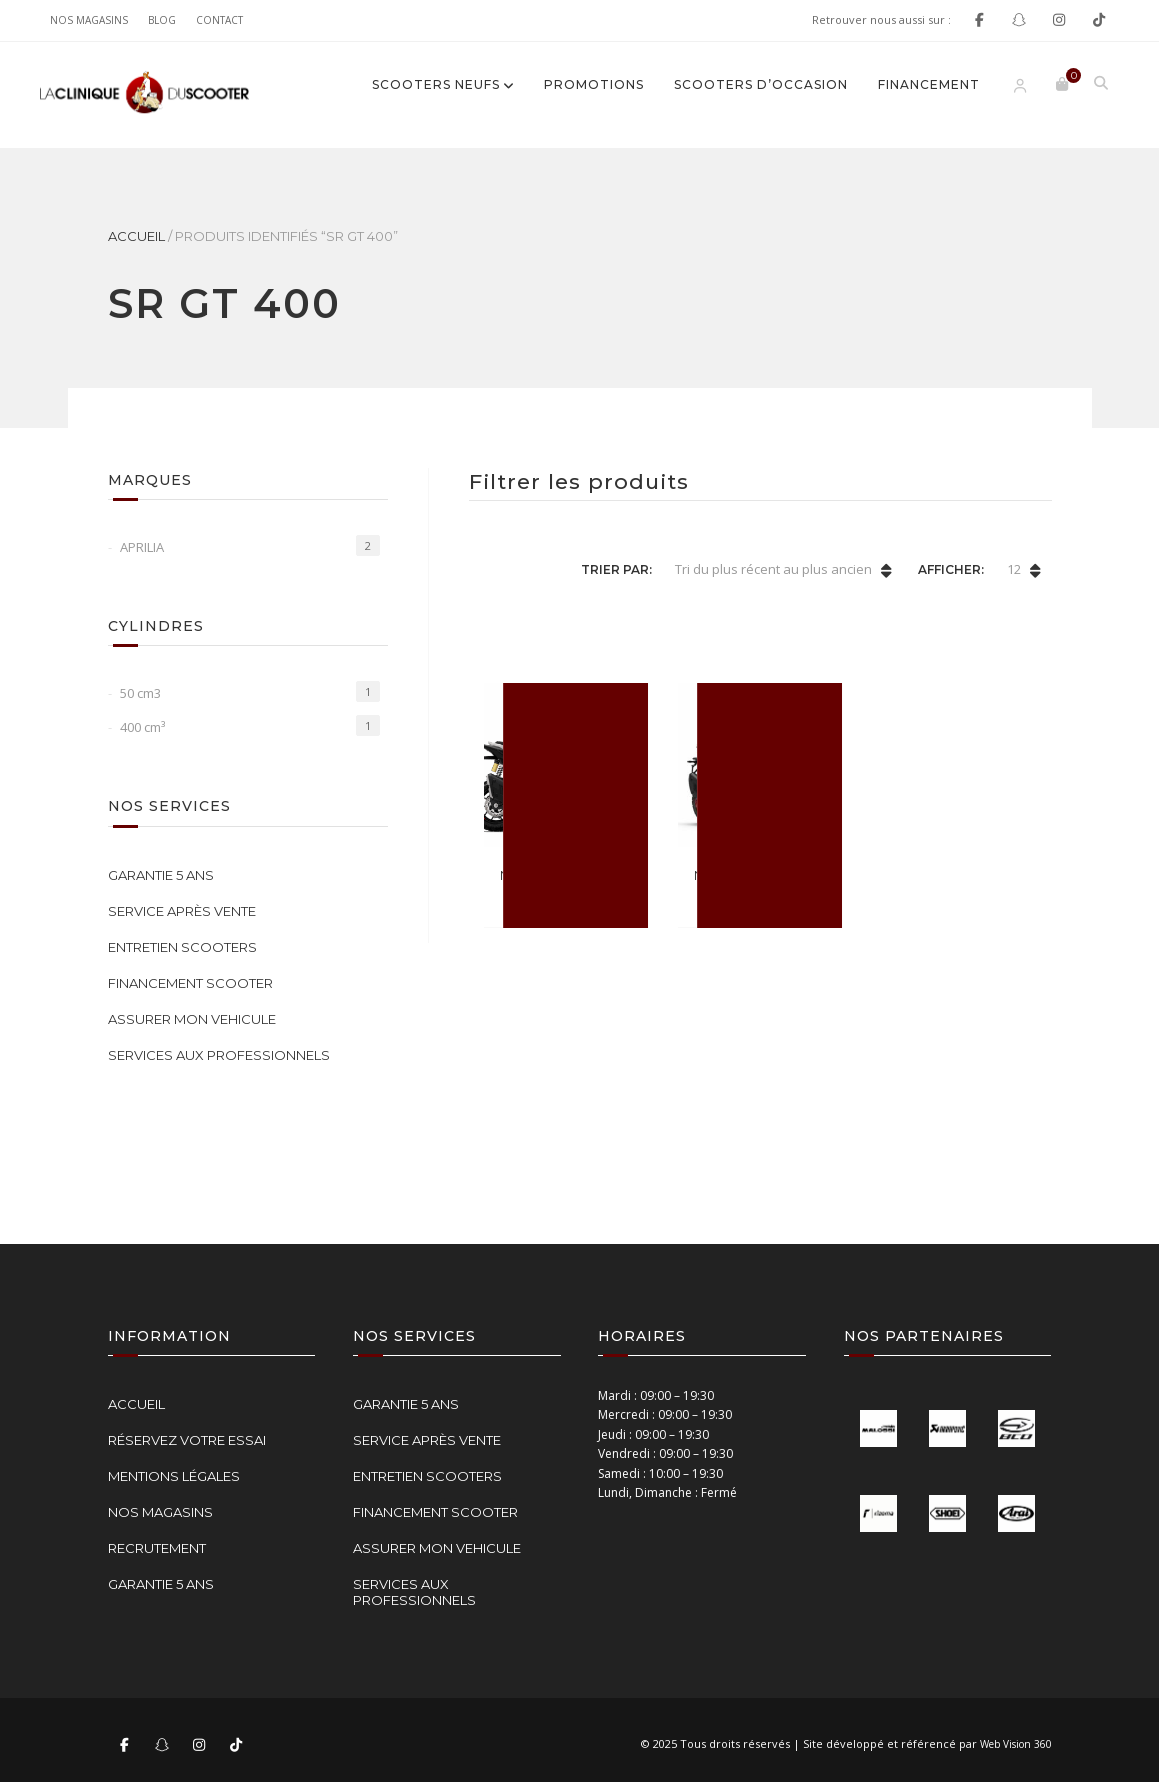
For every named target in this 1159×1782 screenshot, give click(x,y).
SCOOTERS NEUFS (436, 84)
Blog (162, 20)
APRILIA (142, 547)
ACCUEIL (136, 1404)
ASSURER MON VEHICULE (192, 1019)
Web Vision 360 (1016, 1744)
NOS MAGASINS (89, 20)
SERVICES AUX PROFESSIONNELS (219, 1055)
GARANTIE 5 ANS (161, 875)
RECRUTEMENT (157, 1548)
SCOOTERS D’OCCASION (761, 84)
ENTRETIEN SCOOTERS (182, 947)
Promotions (594, 84)
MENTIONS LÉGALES (174, 1476)
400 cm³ (142, 727)
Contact (219, 20)
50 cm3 (140, 693)
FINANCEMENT (929, 84)
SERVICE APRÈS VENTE (182, 911)
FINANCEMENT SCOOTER (190, 983)
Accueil (136, 236)
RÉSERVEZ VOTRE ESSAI (187, 1440)
